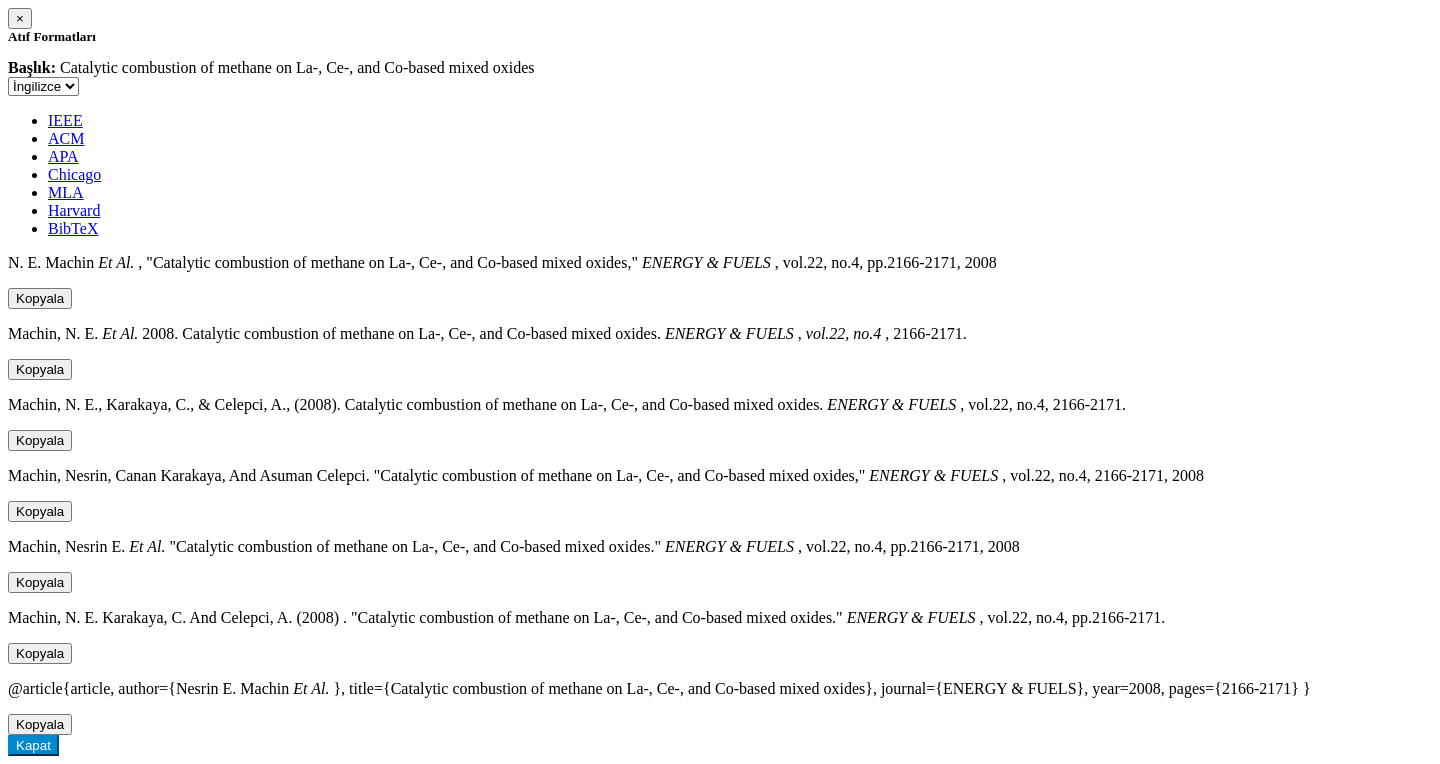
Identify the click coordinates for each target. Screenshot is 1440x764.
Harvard (74, 210)
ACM (66, 138)
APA (63, 156)
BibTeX (73, 228)
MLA (66, 192)
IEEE (65, 120)
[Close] (20, 18)
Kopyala (40, 298)
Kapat (33, 745)
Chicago (74, 174)
